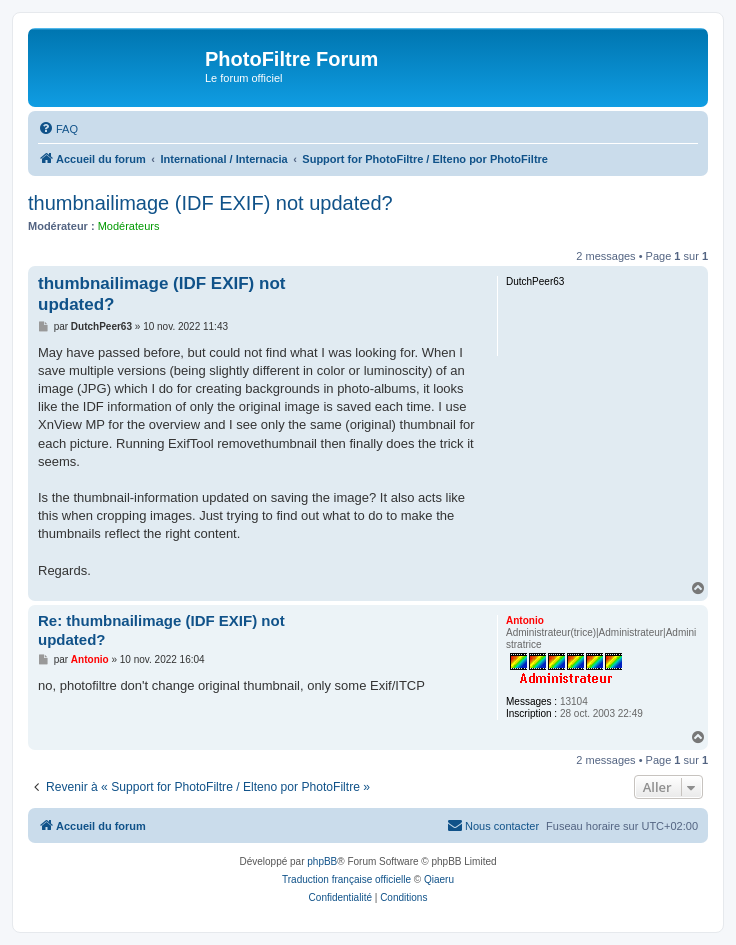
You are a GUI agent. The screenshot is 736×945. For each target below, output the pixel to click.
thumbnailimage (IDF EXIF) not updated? (210, 203)
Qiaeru (439, 879)
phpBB (322, 861)
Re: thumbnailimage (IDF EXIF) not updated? (161, 630)
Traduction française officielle (346, 879)
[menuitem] (58, 129)
